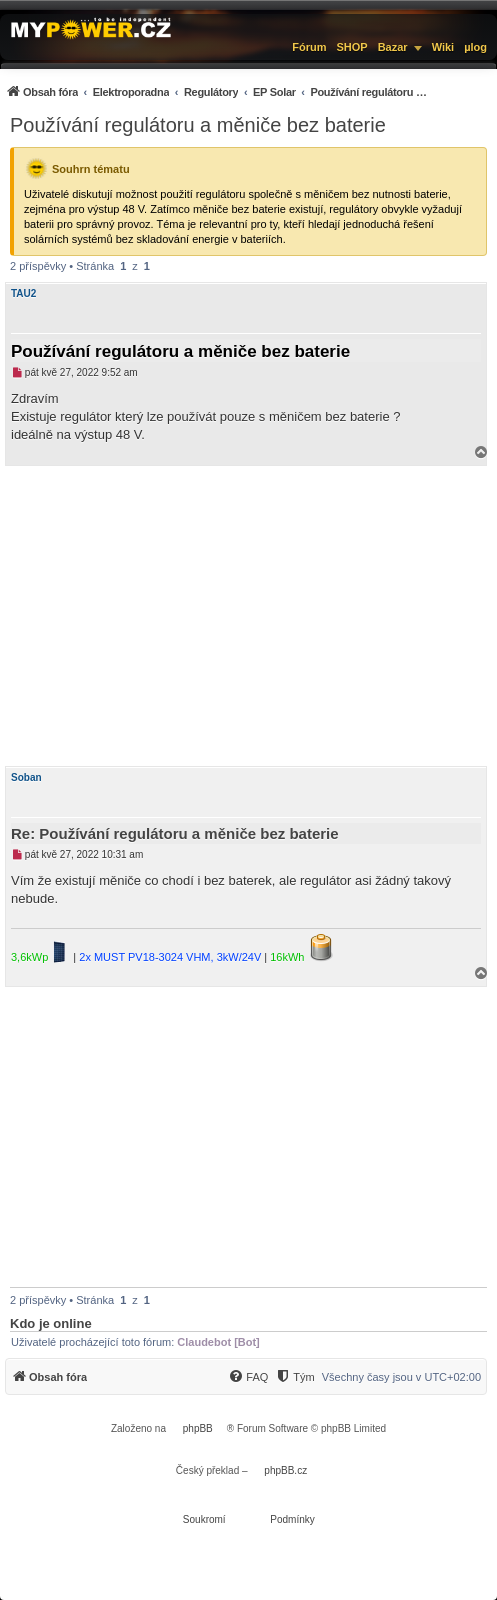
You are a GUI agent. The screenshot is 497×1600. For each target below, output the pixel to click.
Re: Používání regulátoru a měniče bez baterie (175, 833)
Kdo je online (51, 1323)
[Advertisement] (248, 616)
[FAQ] (248, 1377)
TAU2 (23, 293)
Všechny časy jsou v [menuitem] (401, 1377)
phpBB (198, 1428)
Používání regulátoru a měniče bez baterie (198, 125)
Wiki (443, 47)
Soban (26, 777)
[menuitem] (217, 91)
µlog (475, 47)
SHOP (351, 47)
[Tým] (294, 1377)
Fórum (309, 47)
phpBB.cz (285, 1470)
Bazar (393, 47)
